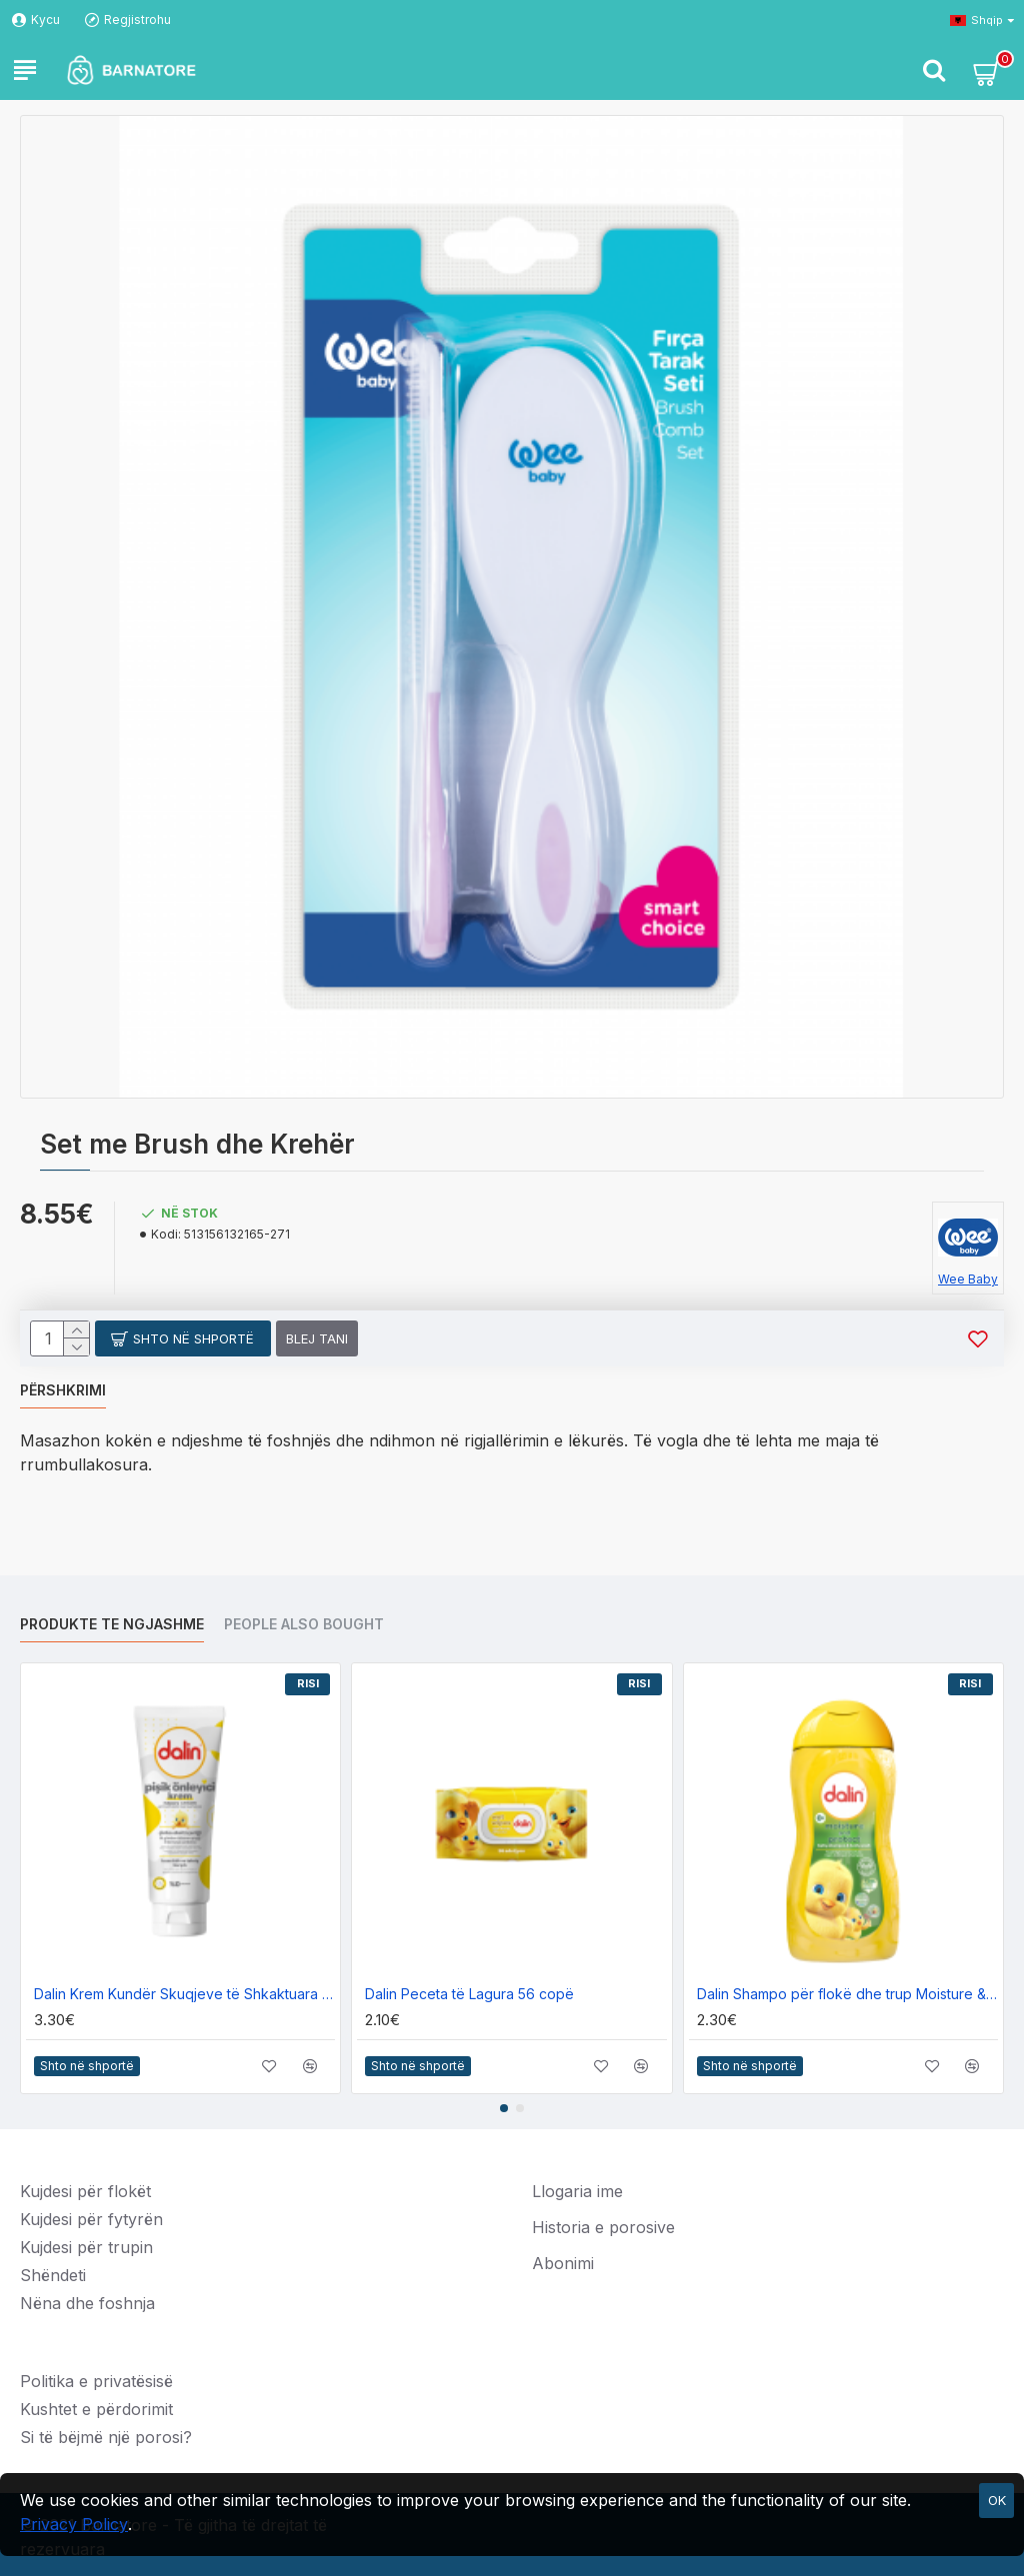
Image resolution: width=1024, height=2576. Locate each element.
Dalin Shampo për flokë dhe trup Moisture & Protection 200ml (847, 1993)
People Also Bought (304, 1623)
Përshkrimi (63, 1389)
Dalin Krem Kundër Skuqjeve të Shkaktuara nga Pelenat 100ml (184, 1993)
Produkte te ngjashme (112, 1623)
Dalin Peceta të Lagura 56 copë (469, 1993)
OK (997, 2500)
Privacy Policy (74, 2524)
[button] (504, 2108)
